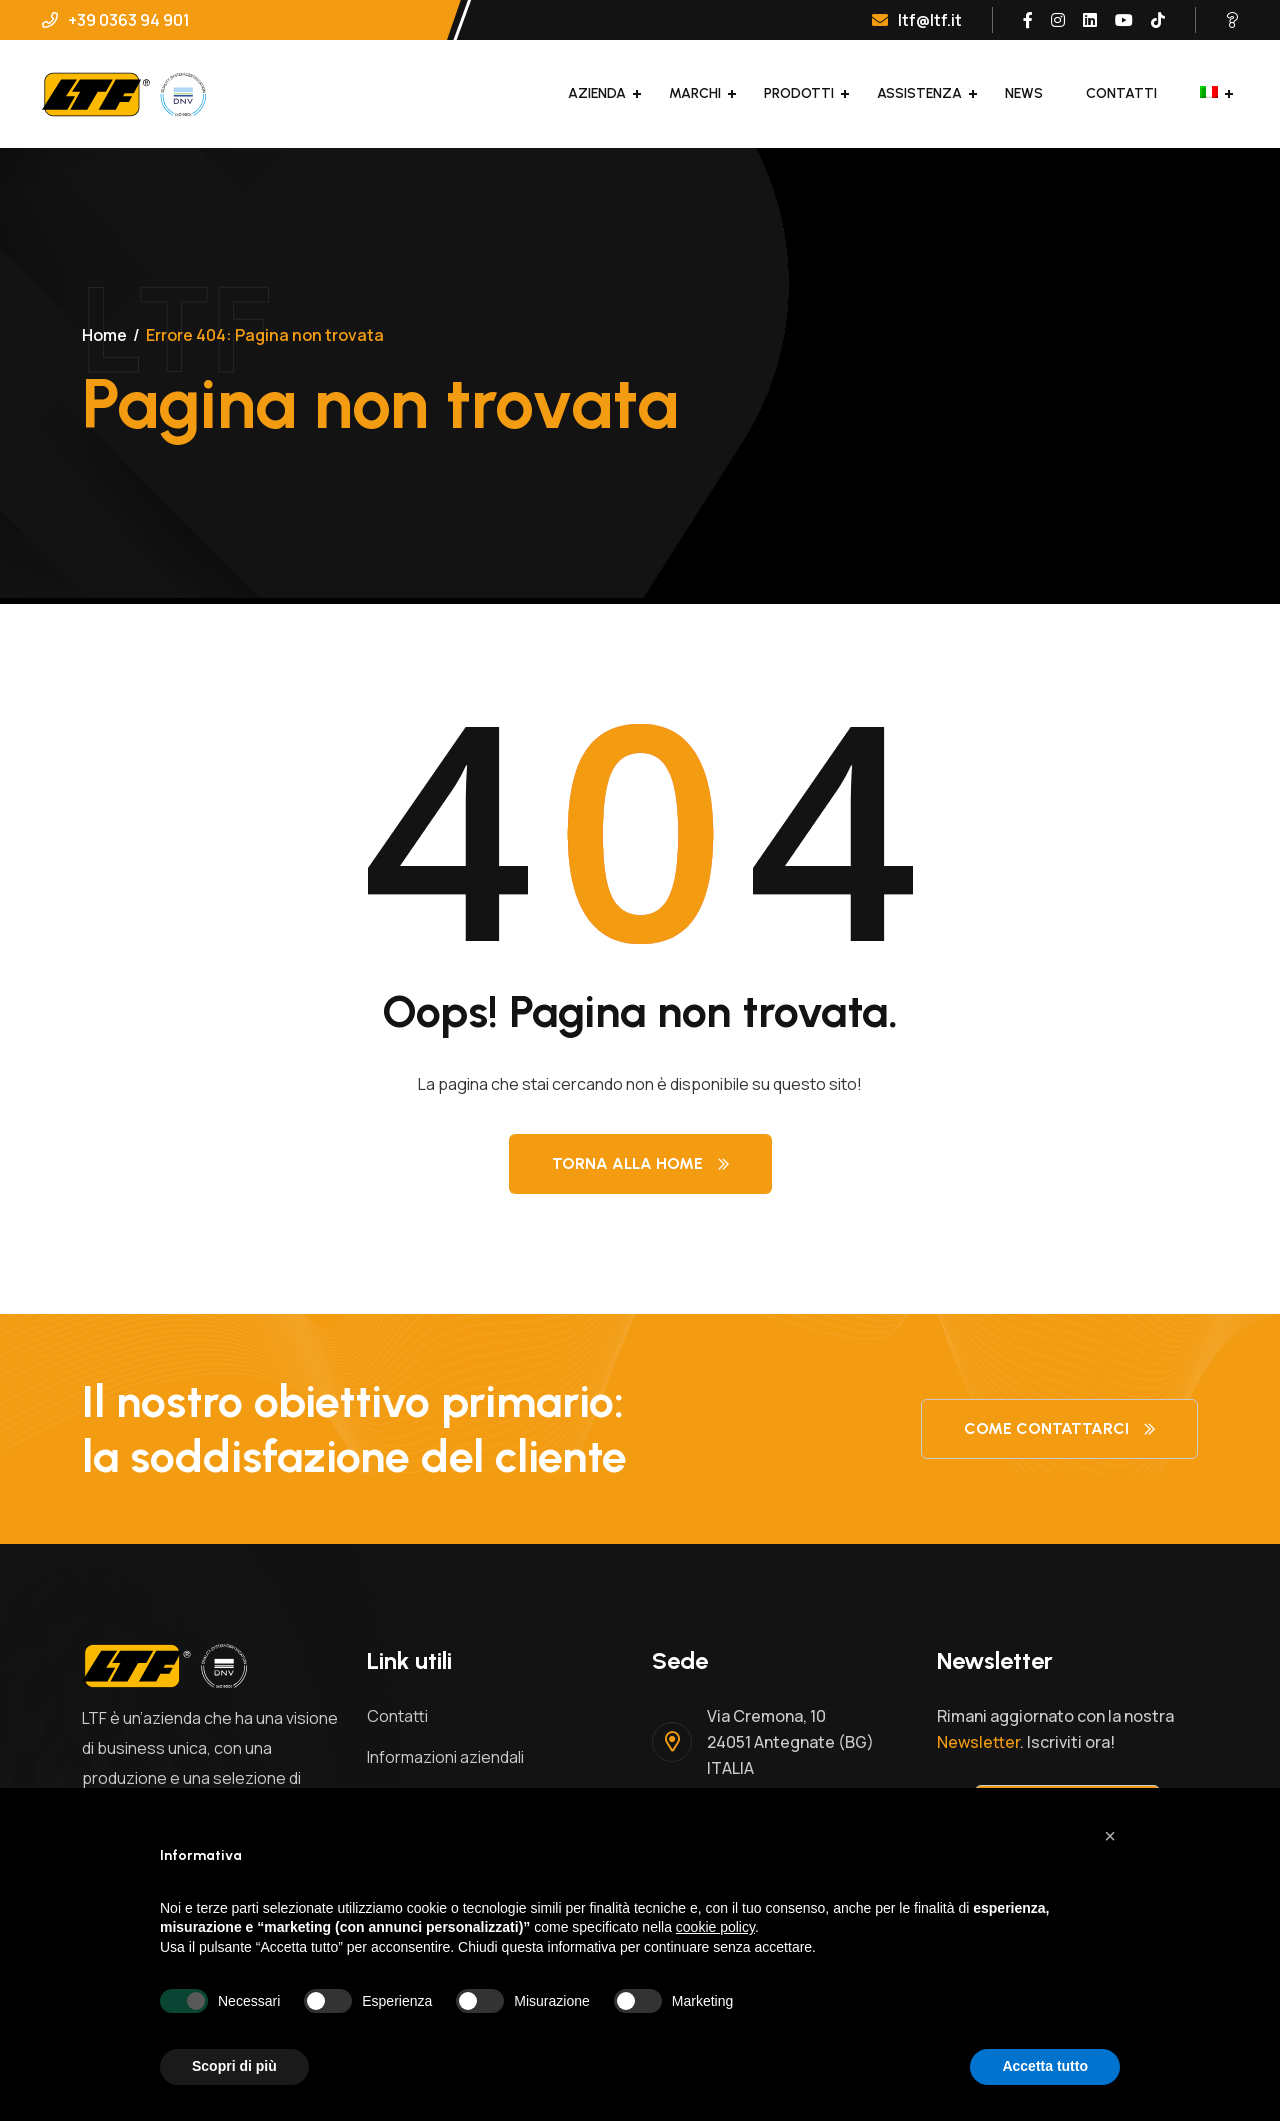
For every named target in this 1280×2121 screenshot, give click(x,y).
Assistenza (919, 93)
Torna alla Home (640, 1163)
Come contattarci (1059, 1428)
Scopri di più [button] (234, 2066)
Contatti (1121, 93)
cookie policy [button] (715, 1927)
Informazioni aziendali (445, 1757)
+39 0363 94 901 (116, 20)
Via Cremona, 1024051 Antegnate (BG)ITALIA (790, 1742)
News (1024, 93)
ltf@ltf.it (917, 20)
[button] (1110, 1836)
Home (104, 335)
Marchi (695, 93)
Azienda (597, 93)
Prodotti (799, 93)
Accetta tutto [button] (1045, 2066)
